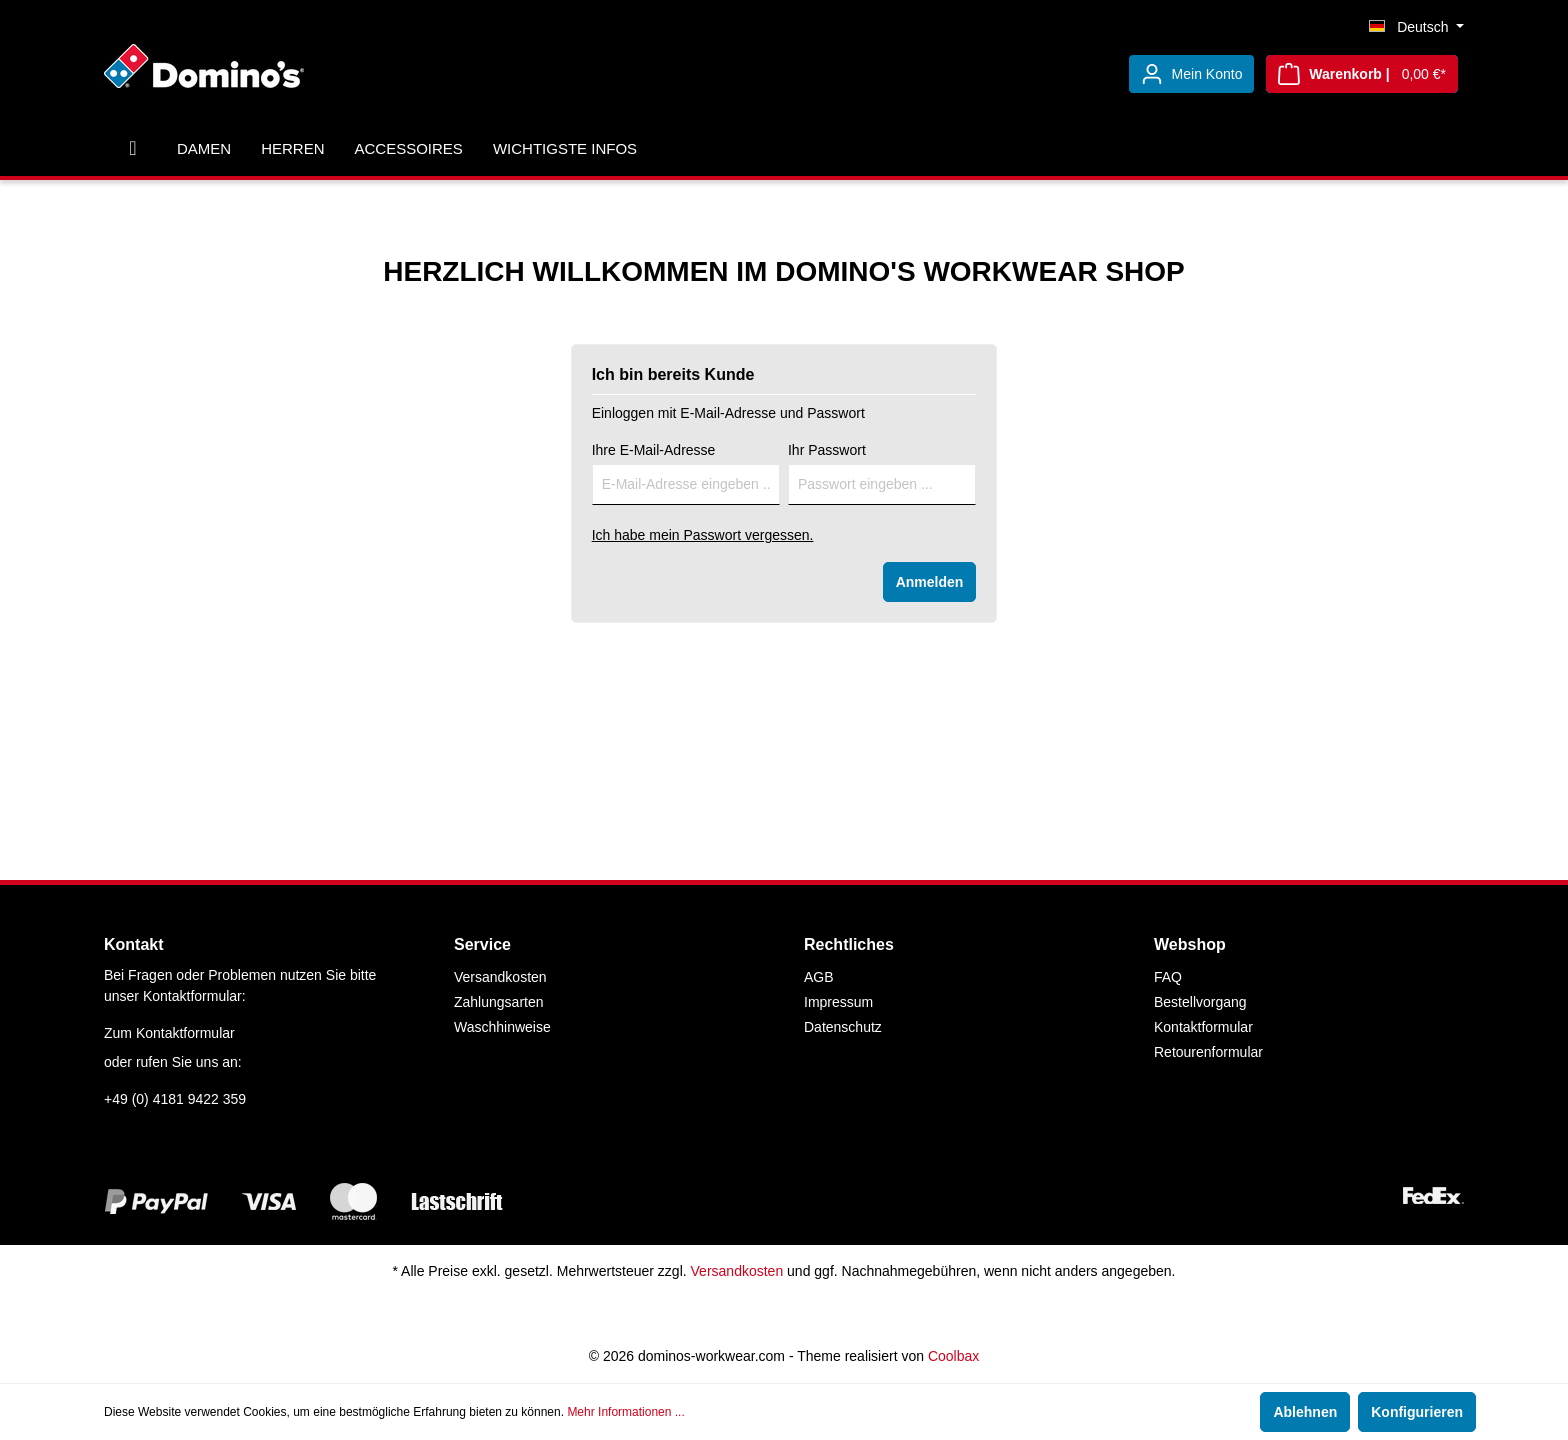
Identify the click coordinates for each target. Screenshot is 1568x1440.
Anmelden (930, 582)
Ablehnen (1305, 1412)
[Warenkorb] (1362, 74)
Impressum (838, 1002)
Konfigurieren (1417, 1412)
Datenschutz (843, 1027)
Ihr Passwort (827, 450)
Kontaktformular (1203, 1027)
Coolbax (953, 1356)
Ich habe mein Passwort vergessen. (703, 535)
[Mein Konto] (1192, 74)
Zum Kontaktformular (169, 1033)
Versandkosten (500, 977)
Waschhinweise (502, 1027)
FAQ (1168, 977)
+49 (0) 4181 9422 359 (175, 1099)
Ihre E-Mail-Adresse (654, 450)
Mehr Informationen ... (625, 1412)
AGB (819, 977)
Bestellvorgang (1200, 1002)
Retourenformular (1208, 1052)
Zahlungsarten (499, 1002)
